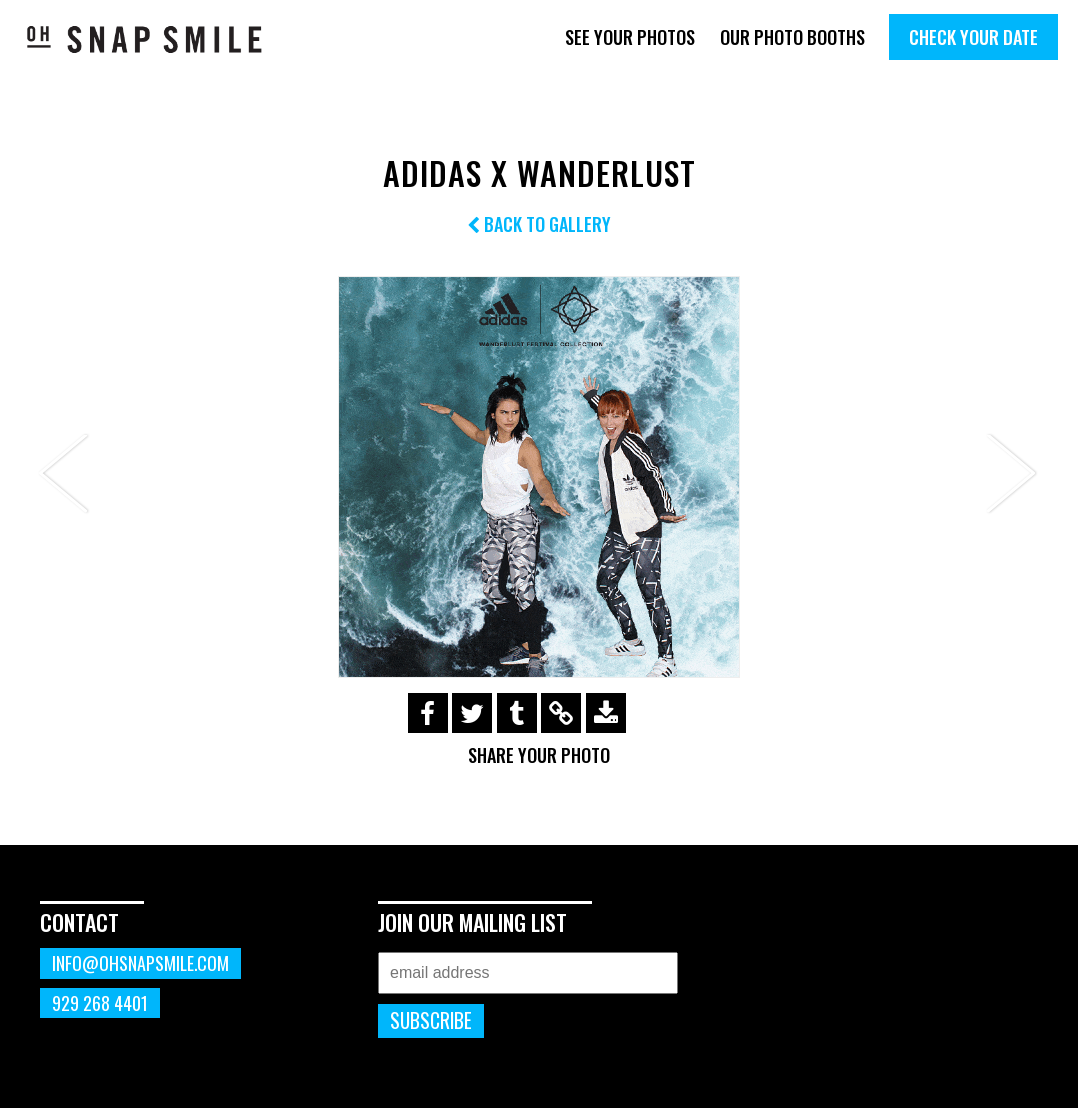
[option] (539, 477)
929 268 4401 (100, 1003)
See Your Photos (630, 37)
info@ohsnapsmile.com (140, 963)
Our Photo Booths (792, 37)
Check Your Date (973, 37)
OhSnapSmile (145, 39)
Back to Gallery (539, 224)
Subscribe (431, 1020)
